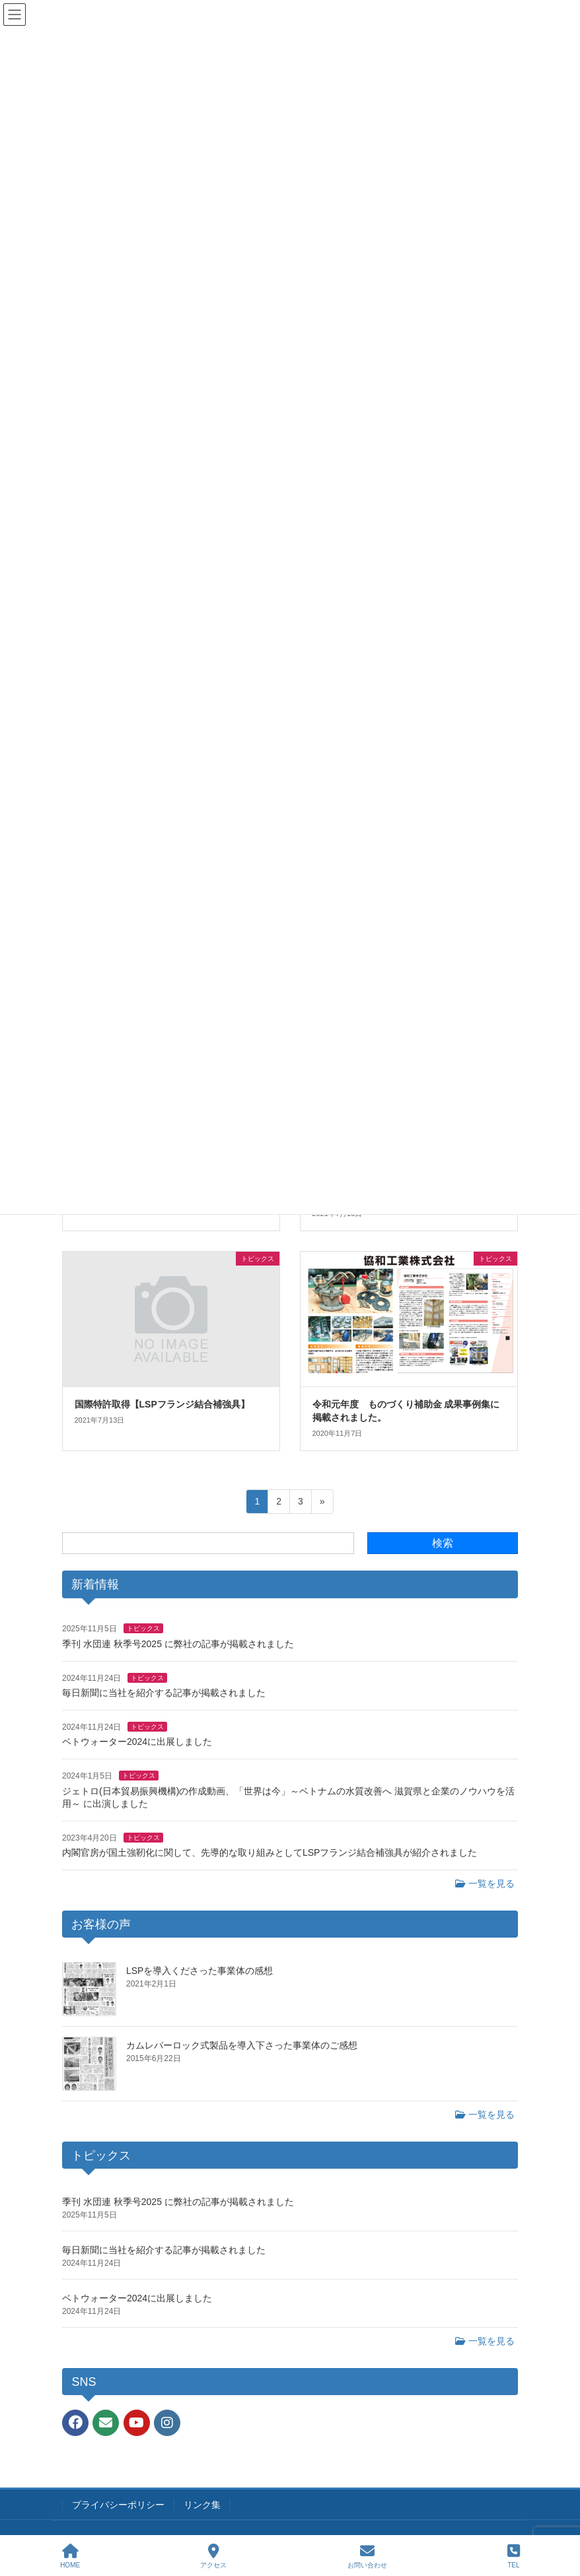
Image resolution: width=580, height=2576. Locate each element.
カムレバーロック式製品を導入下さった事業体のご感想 (241, 2045)
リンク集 (202, 2504)
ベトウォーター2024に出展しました (137, 1741)
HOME (70, 2556)
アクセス (213, 2556)
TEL (513, 2556)
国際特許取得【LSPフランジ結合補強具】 (162, 1404)
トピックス (143, 1628)
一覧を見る (485, 1883)
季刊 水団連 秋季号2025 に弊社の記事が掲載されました (178, 1644)
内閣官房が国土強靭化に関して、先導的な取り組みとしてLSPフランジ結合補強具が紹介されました (269, 1852)
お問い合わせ (367, 2556)
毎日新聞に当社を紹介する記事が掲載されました (164, 1692)
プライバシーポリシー (118, 2504)
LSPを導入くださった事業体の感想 (199, 1970)
